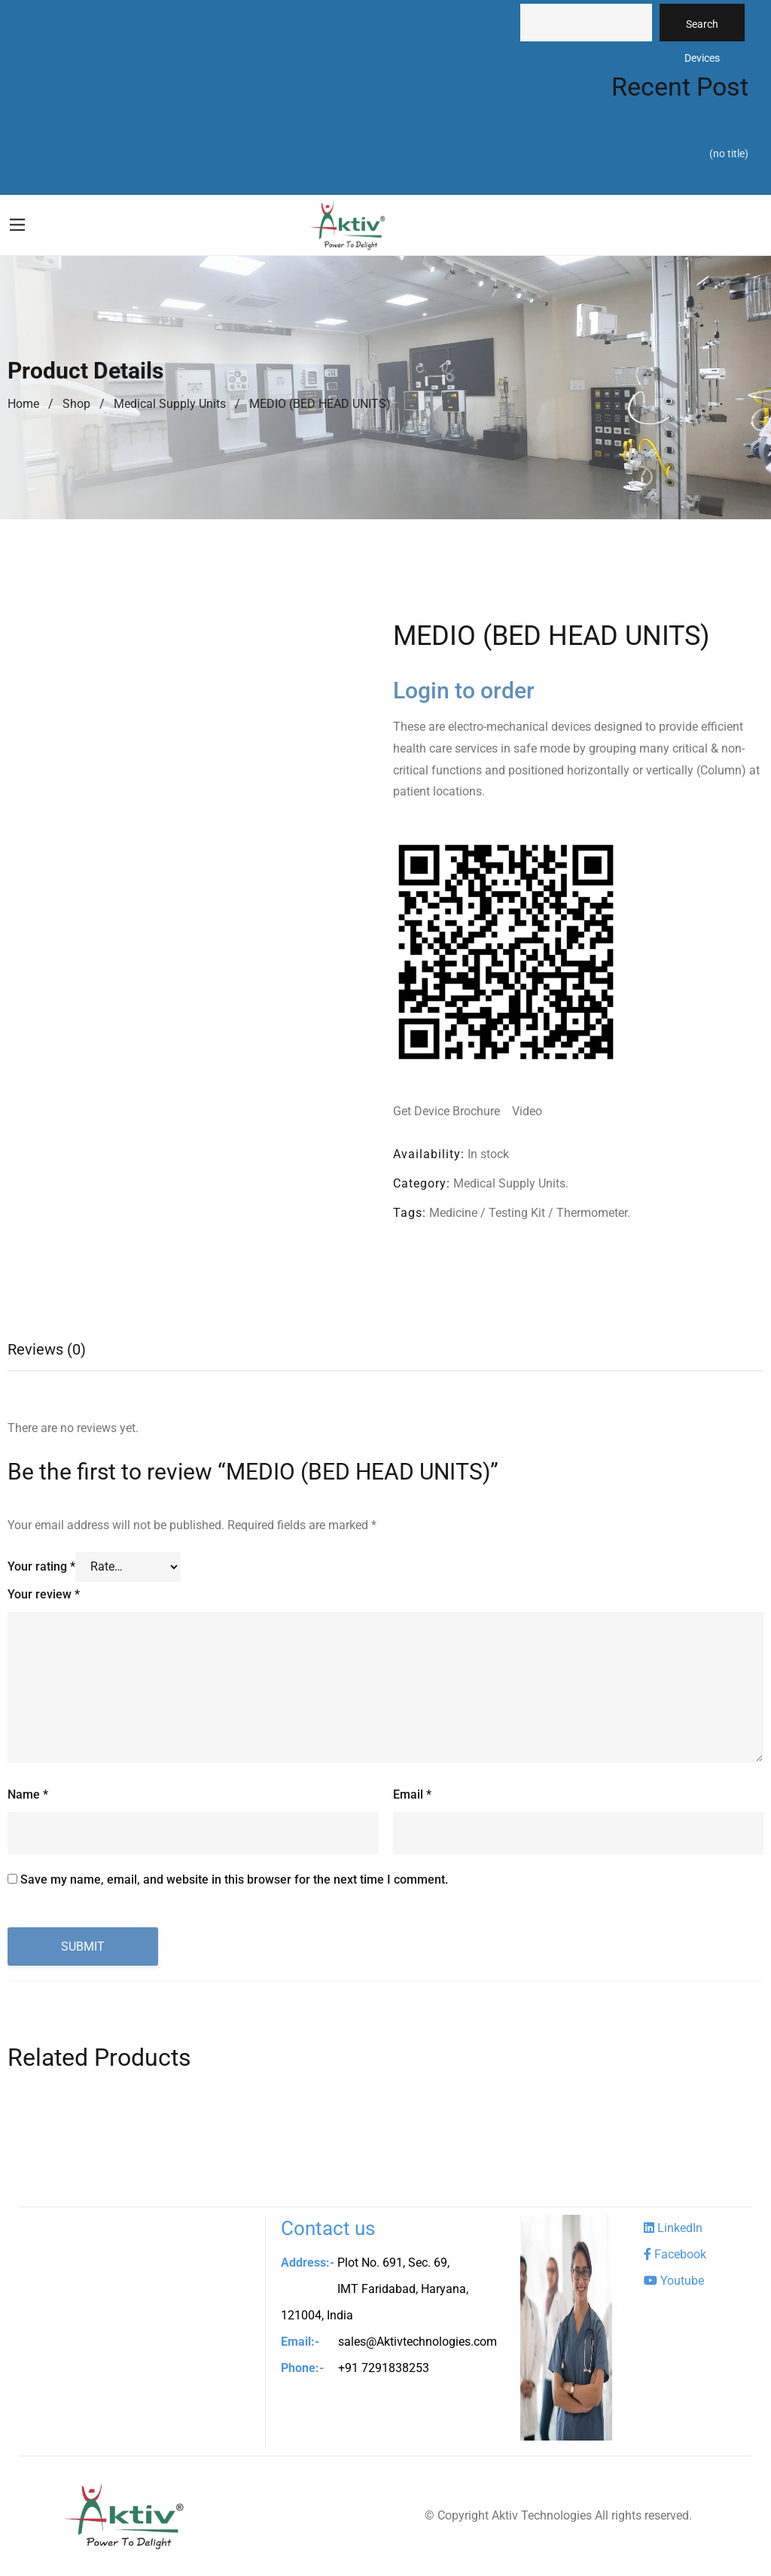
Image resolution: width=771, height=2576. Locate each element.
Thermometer (591, 1213)
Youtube (674, 2281)
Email (412, 1796)
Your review (44, 1595)
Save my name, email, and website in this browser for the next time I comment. (234, 1881)
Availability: (429, 1154)
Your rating (41, 1567)
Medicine (453, 1213)
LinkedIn (673, 2229)
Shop (76, 404)
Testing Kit (517, 1213)
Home (23, 404)
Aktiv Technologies (542, 2516)
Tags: (409, 1213)
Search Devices (702, 29)
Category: (421, 1183)
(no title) (728, 154)
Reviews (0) (47, 1350)
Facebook (675, 2255)
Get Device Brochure (448, 1111)
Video (527, 1111)
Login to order (464, 690)
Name (28, 1796)
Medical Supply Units (170, 404)
